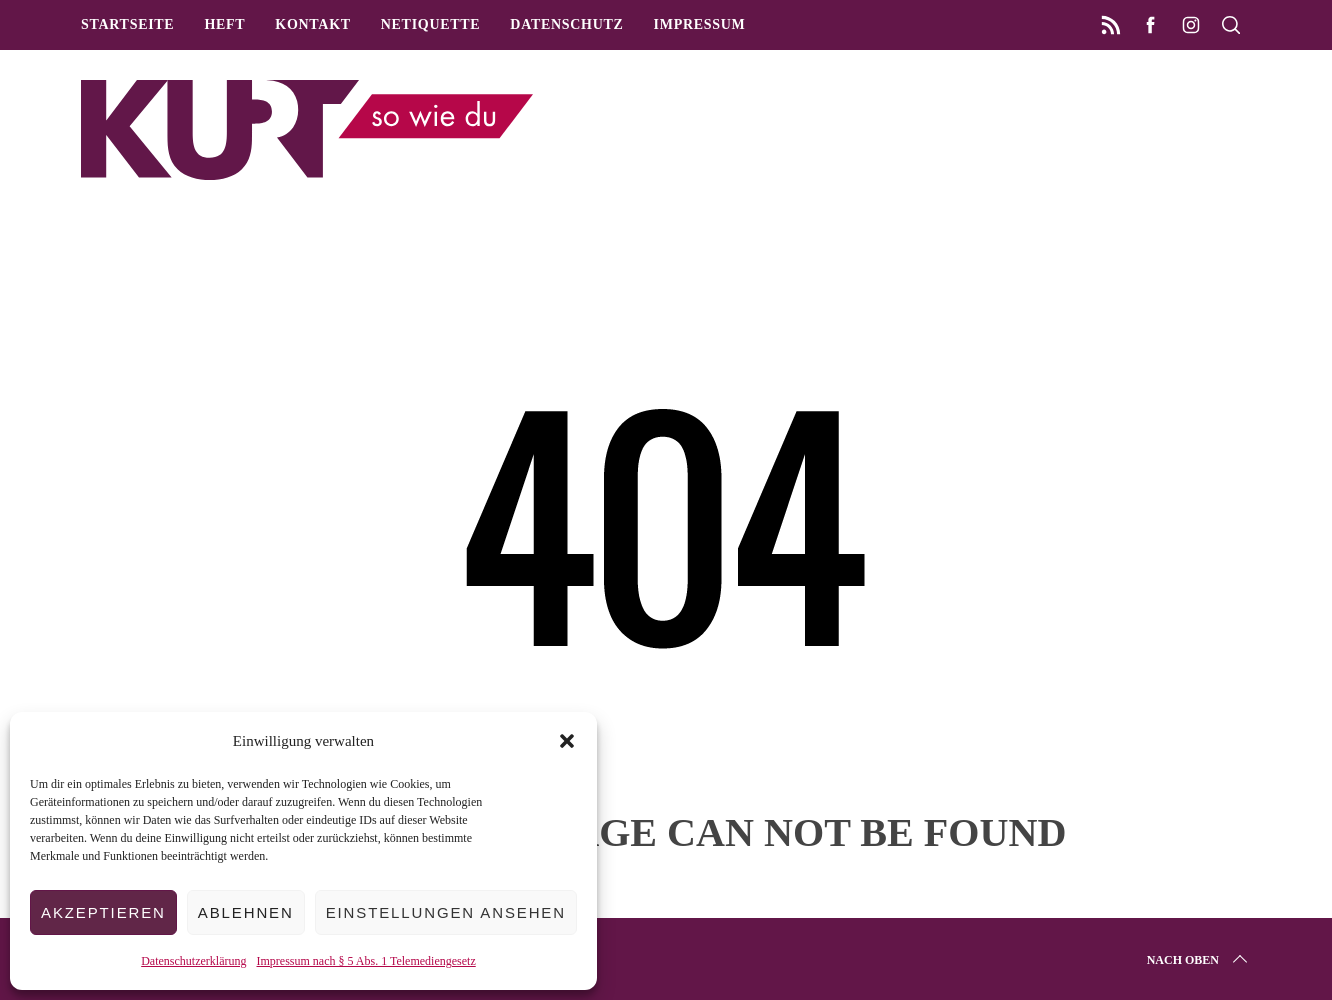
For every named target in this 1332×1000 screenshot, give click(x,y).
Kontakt (312, 24)
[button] (567, 741)
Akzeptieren (103, 912)
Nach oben (1199, 960)
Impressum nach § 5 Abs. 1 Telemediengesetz (366, 961)
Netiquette (431, 24)
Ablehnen (246, 912)
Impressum (700, 24)
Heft (224, 24)
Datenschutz (566, 24)
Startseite (127, 24)
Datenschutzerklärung (193, 961)
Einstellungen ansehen (446, 912)
